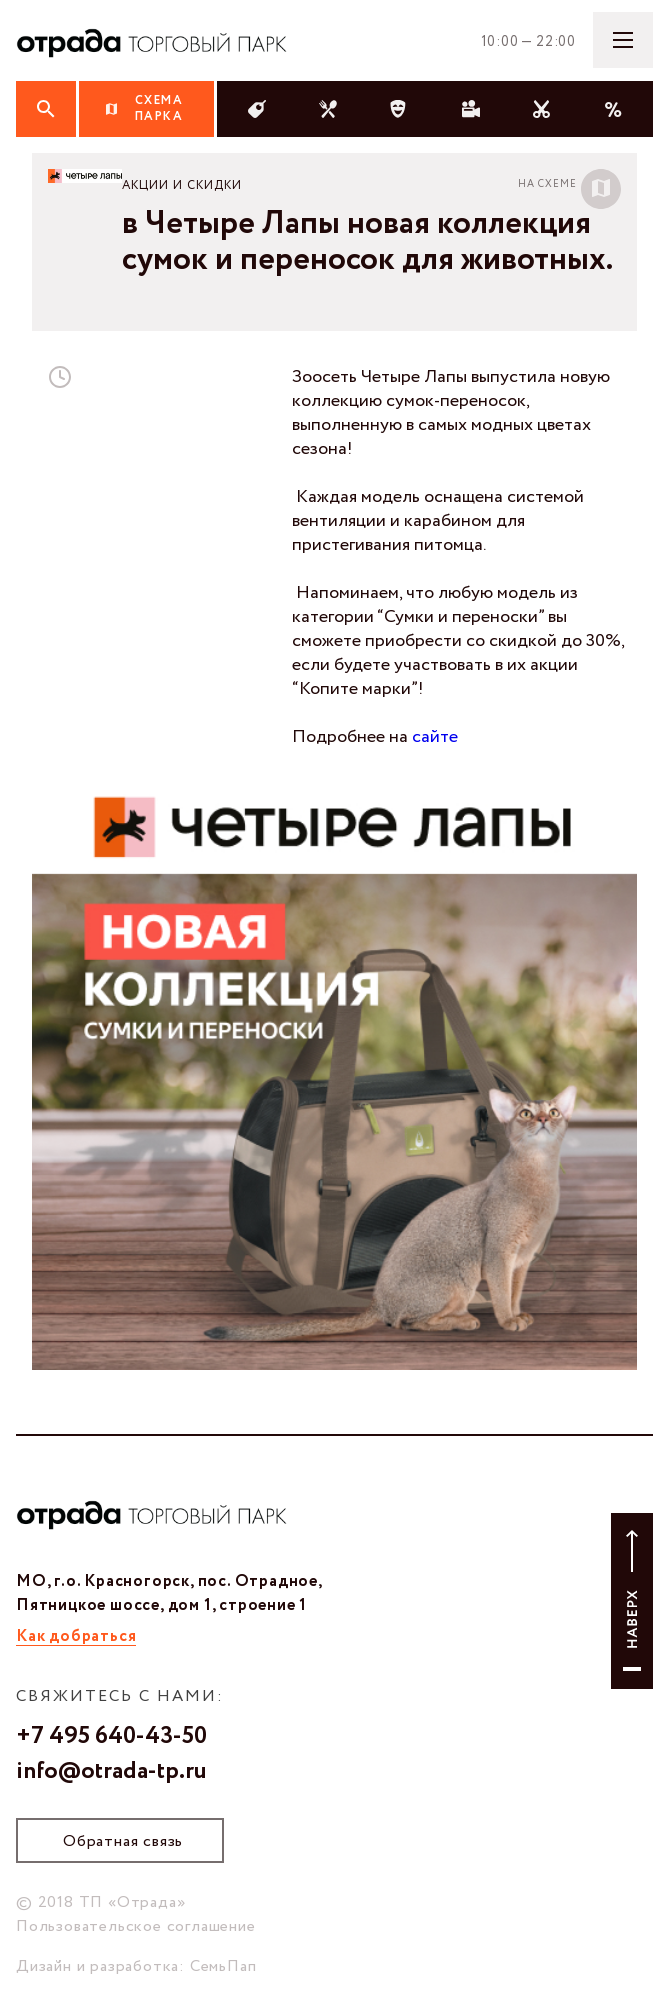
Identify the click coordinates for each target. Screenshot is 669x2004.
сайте (435, 737)
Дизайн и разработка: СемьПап (136, 1966)
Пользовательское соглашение (136, 1926)
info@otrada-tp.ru (111, 1772)
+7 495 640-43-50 (111, 1737)
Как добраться (76, 1636)
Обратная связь (123, 1841)
